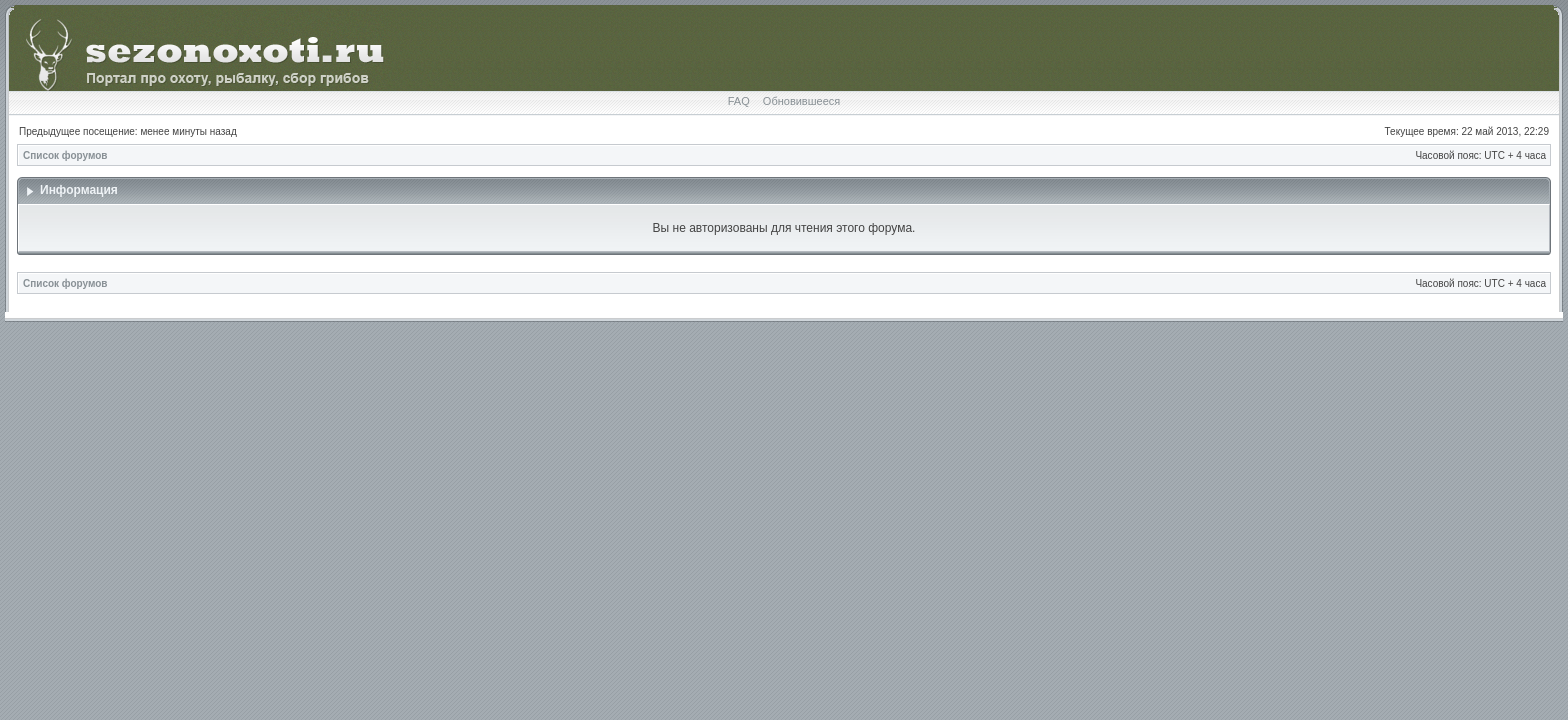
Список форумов (65, 155)
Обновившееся (801, 101)
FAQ (739, 101)
